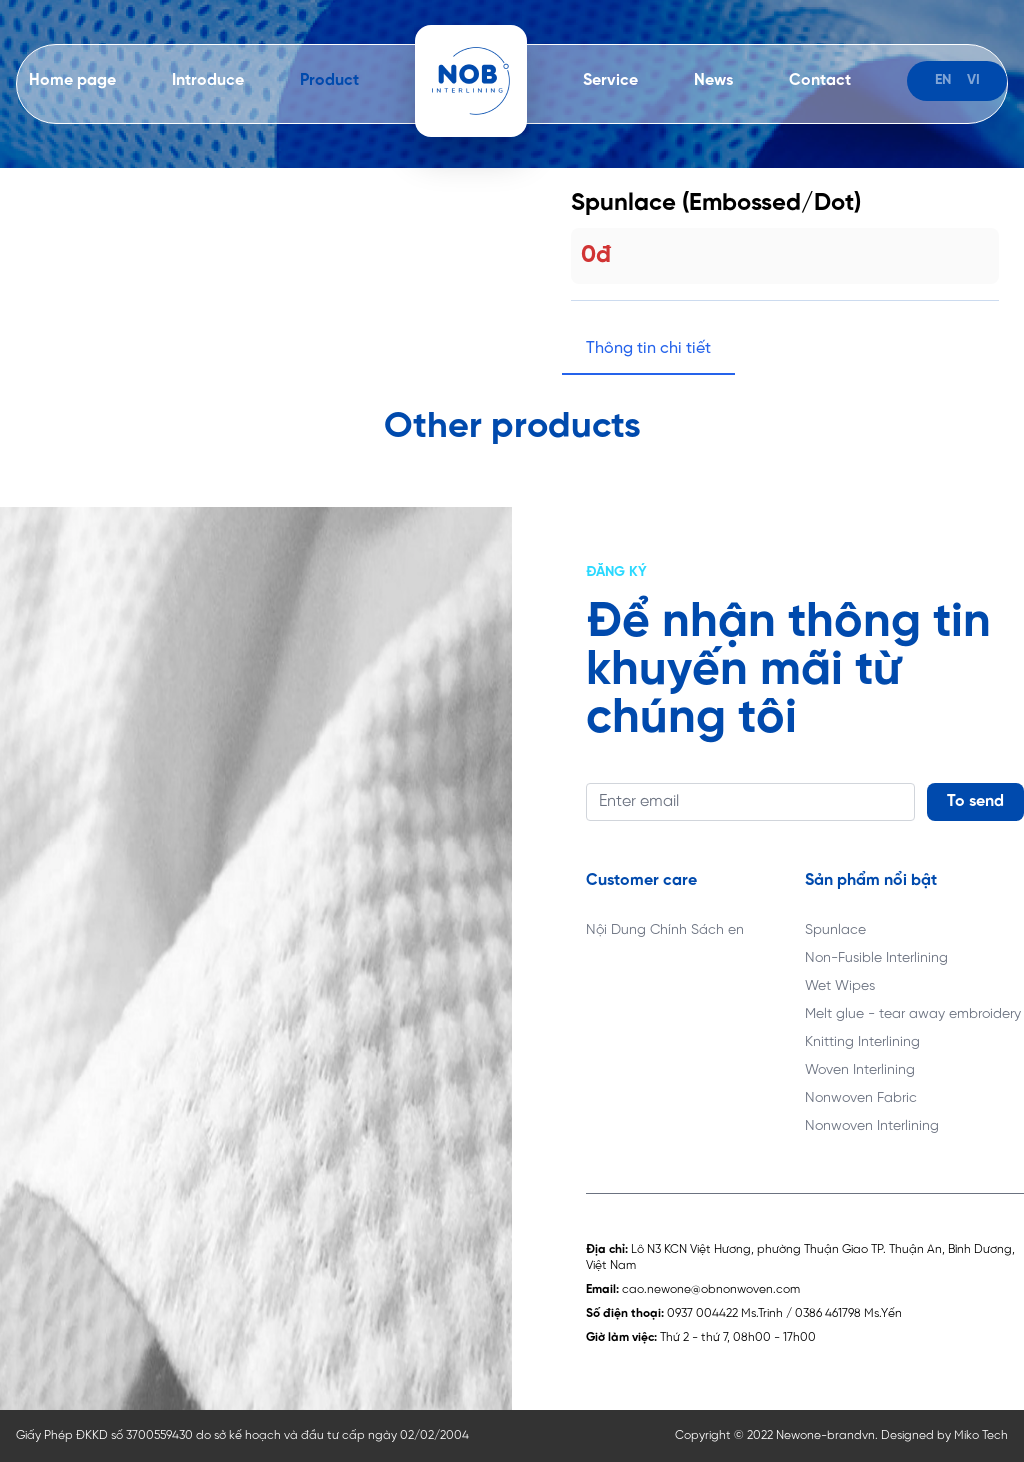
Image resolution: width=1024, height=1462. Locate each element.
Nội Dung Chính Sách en (665, 930)
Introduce (208, 80)
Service (610, 80)
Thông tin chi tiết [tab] (648, 348)
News (713, 80)
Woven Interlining (860, 1070)
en (943, 80)
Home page (72, 80)
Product (329, 80)
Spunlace (835, 930)
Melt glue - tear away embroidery (913, 1014)
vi (973, 80)
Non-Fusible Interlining (876, 958)
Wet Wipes (840, 986)
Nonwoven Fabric (861, 1098)
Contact (820, 80)
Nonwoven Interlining (872, 1126)
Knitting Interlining (862, 1042)
